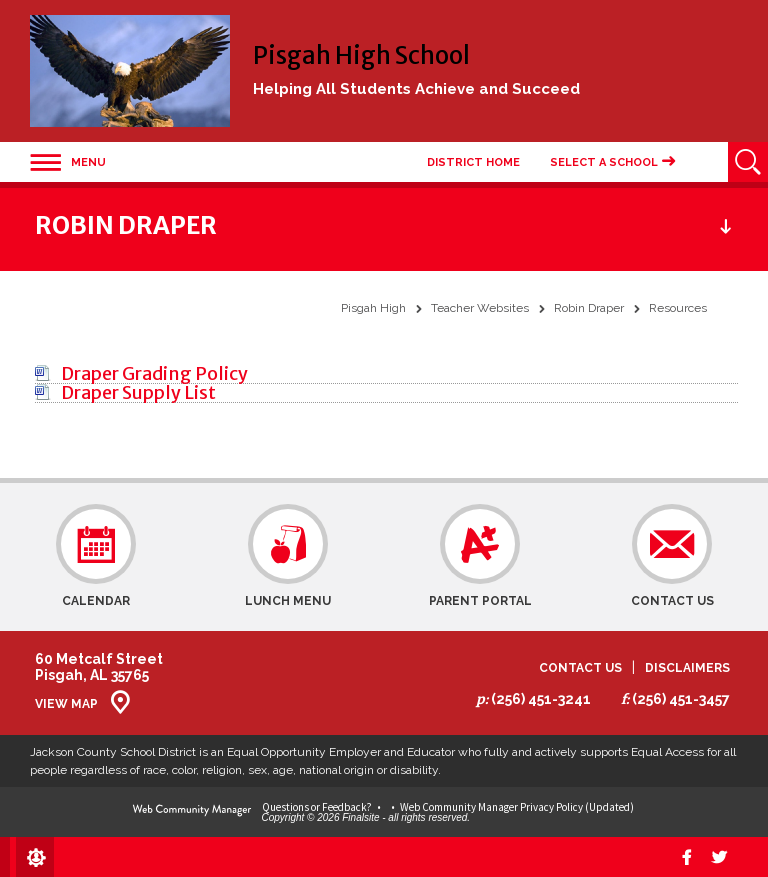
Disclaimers (687, 668)
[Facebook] (686, 857)
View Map (66, 704)
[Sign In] (32, 857)
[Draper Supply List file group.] (138, 392)
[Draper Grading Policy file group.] (154, 373)
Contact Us (580, 668)
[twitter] (719, 857)
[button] (68, 162)
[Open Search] (748, 162)
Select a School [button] (604, 162)
